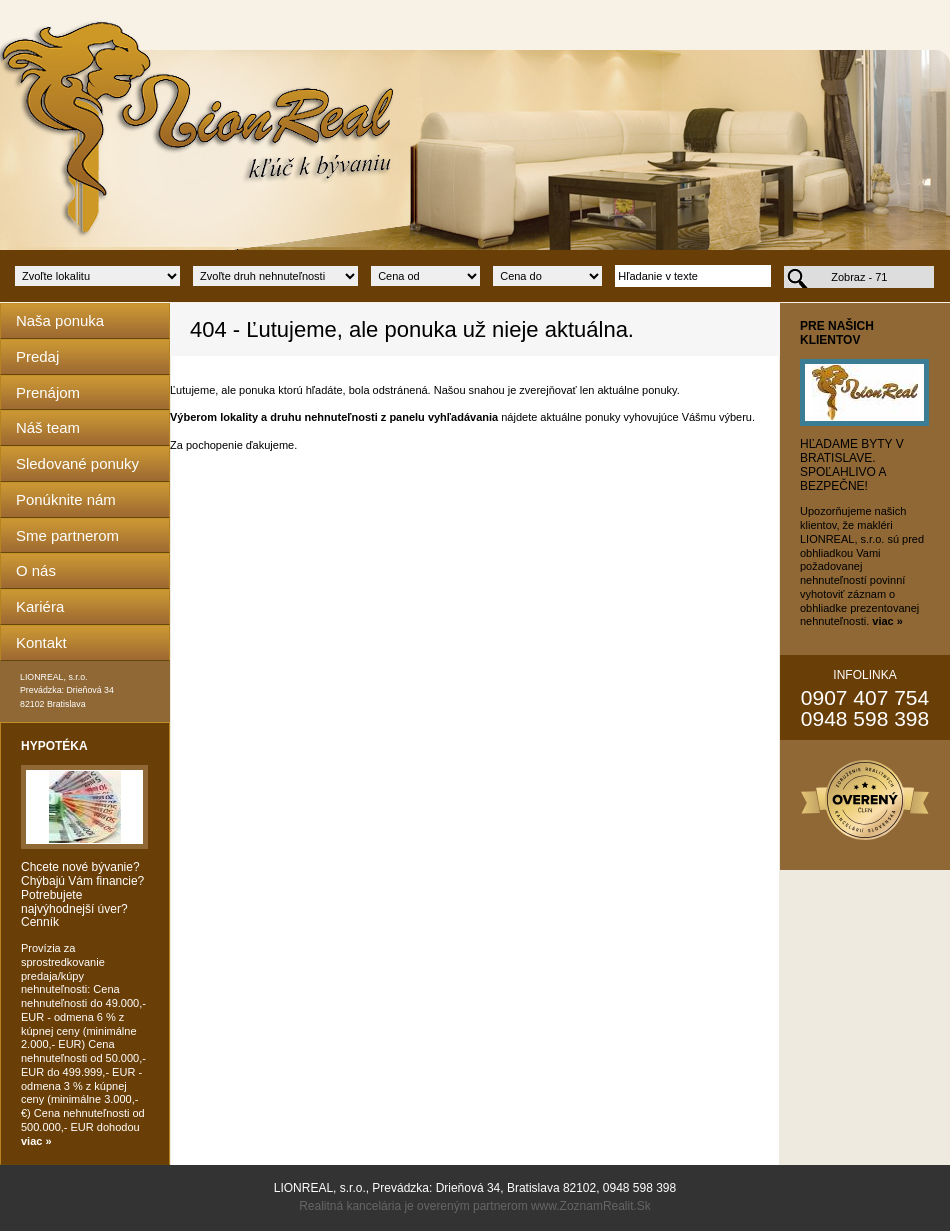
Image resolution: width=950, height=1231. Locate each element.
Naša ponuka (60, 320)
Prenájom (48, 392)
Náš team (48, 427)
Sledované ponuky (77, 463)
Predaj (37, 356)
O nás (36, 570)
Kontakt (41, 642)
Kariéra (40, 606)
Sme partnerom (67, 535)
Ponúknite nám (66, 499)
